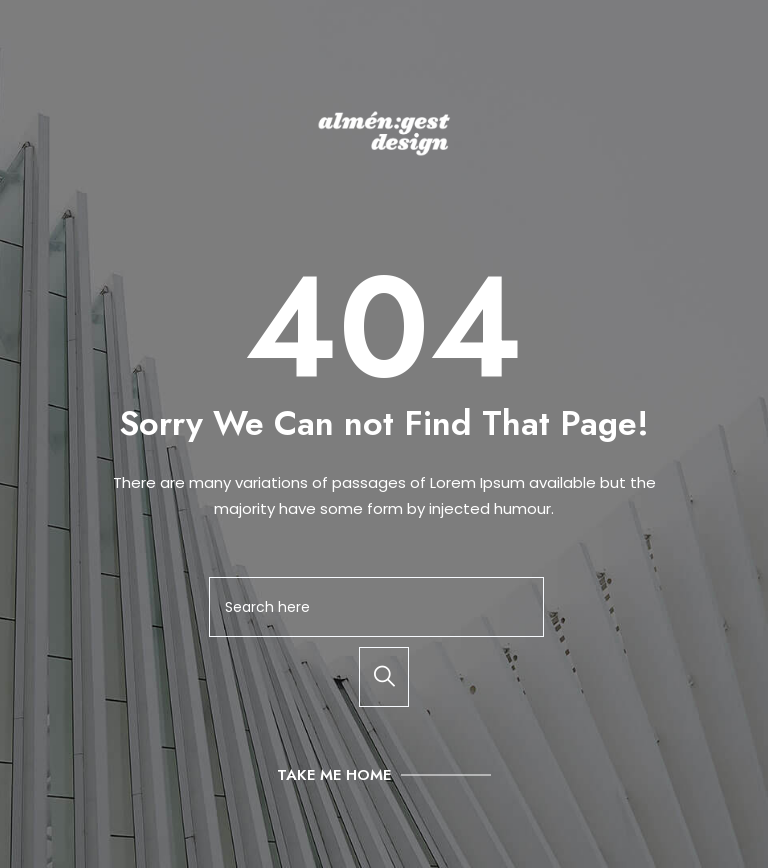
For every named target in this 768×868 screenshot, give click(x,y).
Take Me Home (334, 775)
